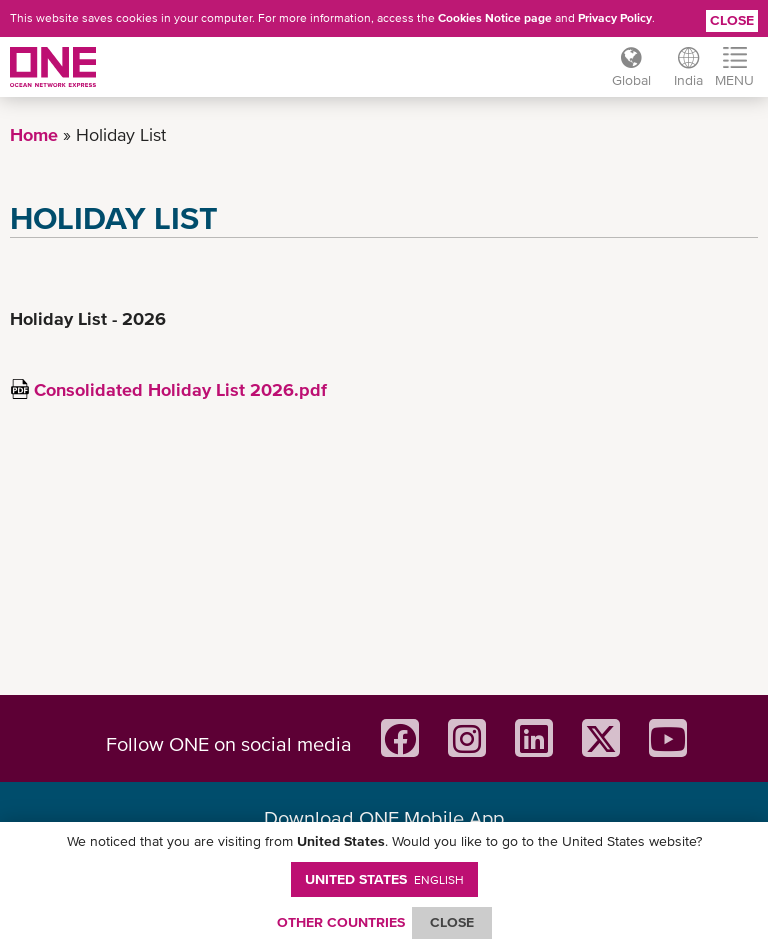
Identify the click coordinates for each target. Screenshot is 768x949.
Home (34, 134)
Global (630, 80)
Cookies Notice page (495, 18)
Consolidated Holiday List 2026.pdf (180, 389)
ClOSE (452, 922)
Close (732, 20)
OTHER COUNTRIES (341, 922)
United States (384, 879)
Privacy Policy (615, 18)
